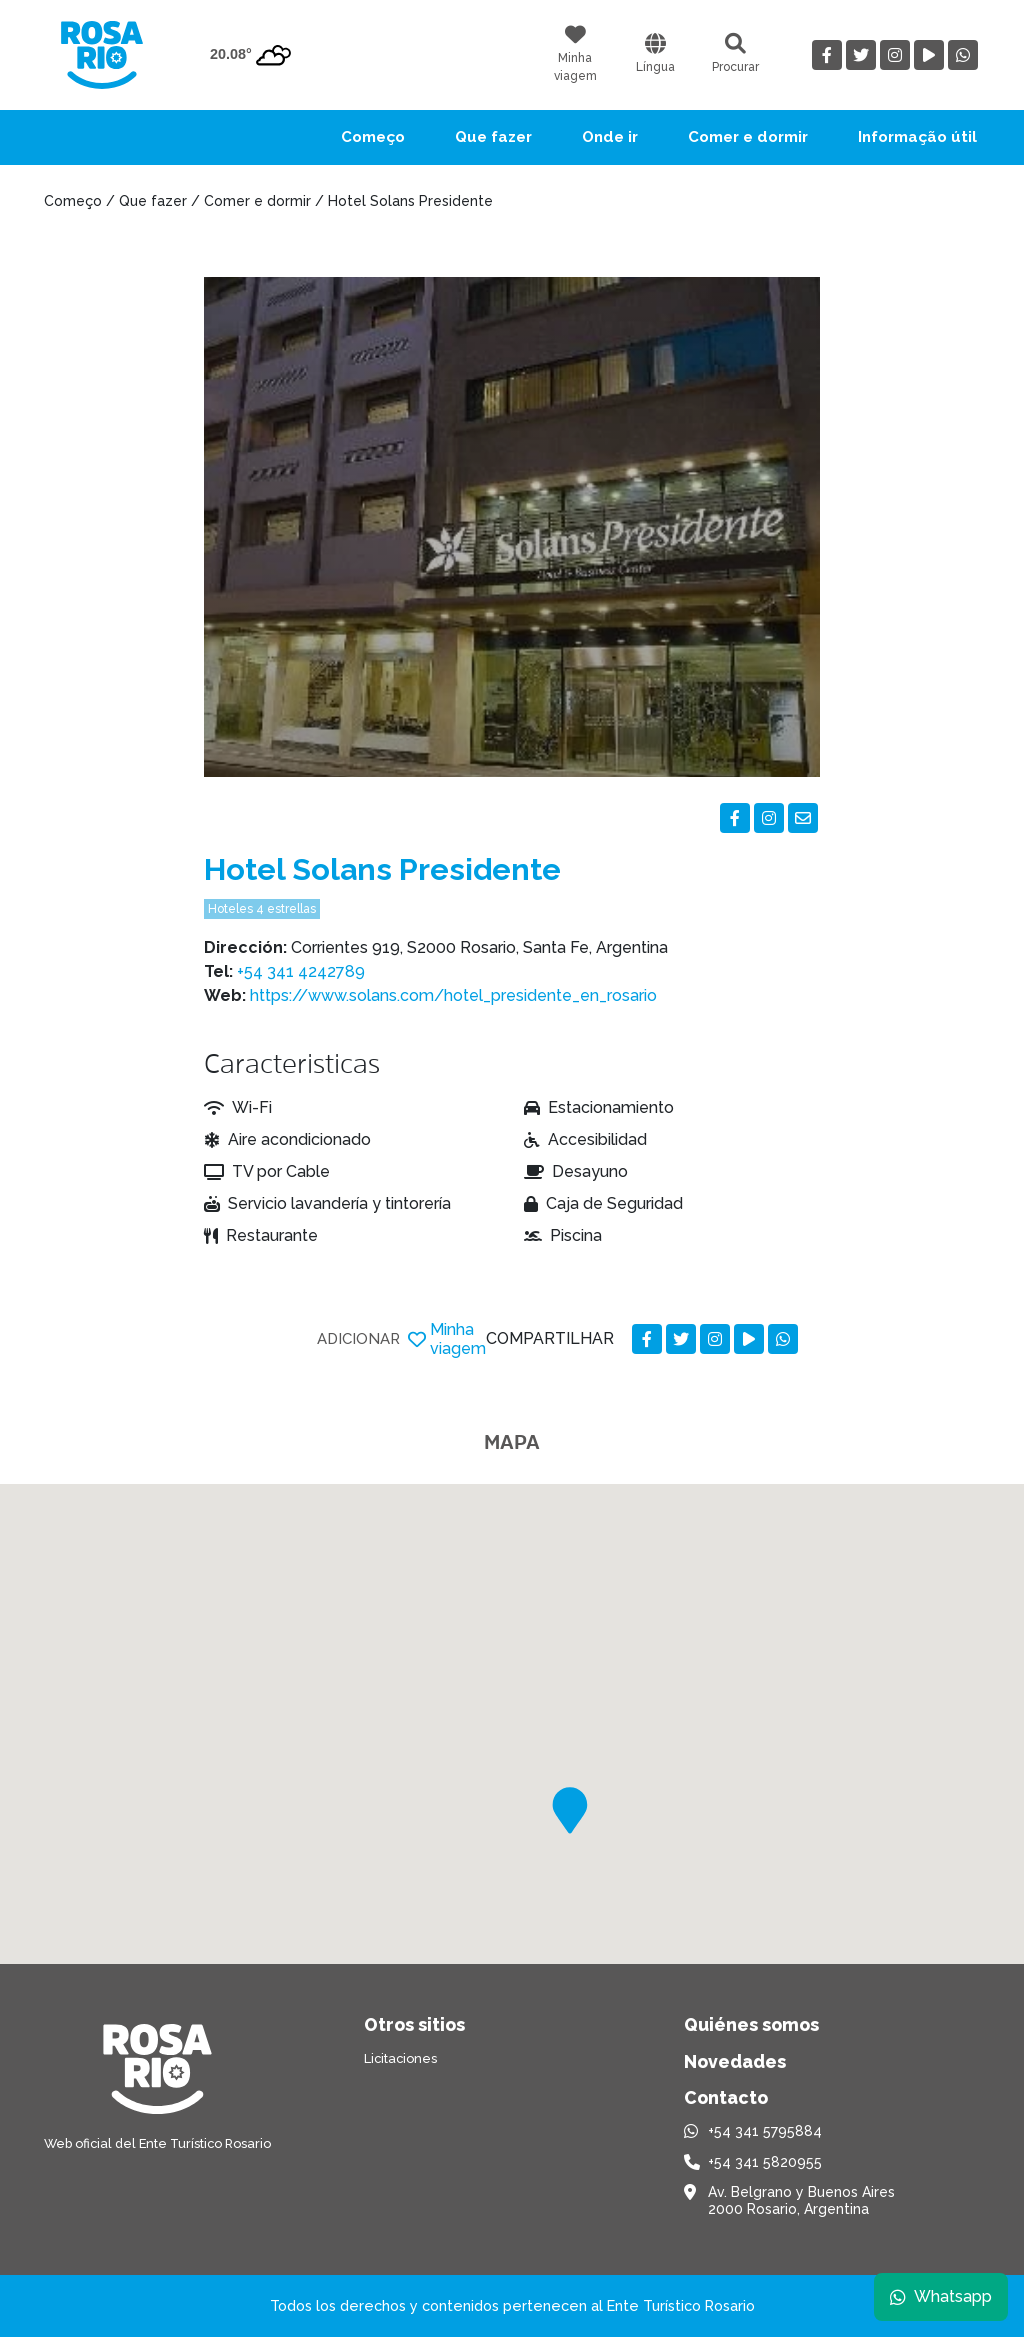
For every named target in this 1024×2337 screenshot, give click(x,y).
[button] (570, 1810)
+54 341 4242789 (301, 971)
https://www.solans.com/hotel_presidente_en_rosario (453, 995)
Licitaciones (400, 2058)
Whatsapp (941, 2296)
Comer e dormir (748, 137)
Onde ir (610, 137)
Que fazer (493, 137)
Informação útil (917, 137)
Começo (373, 137)
